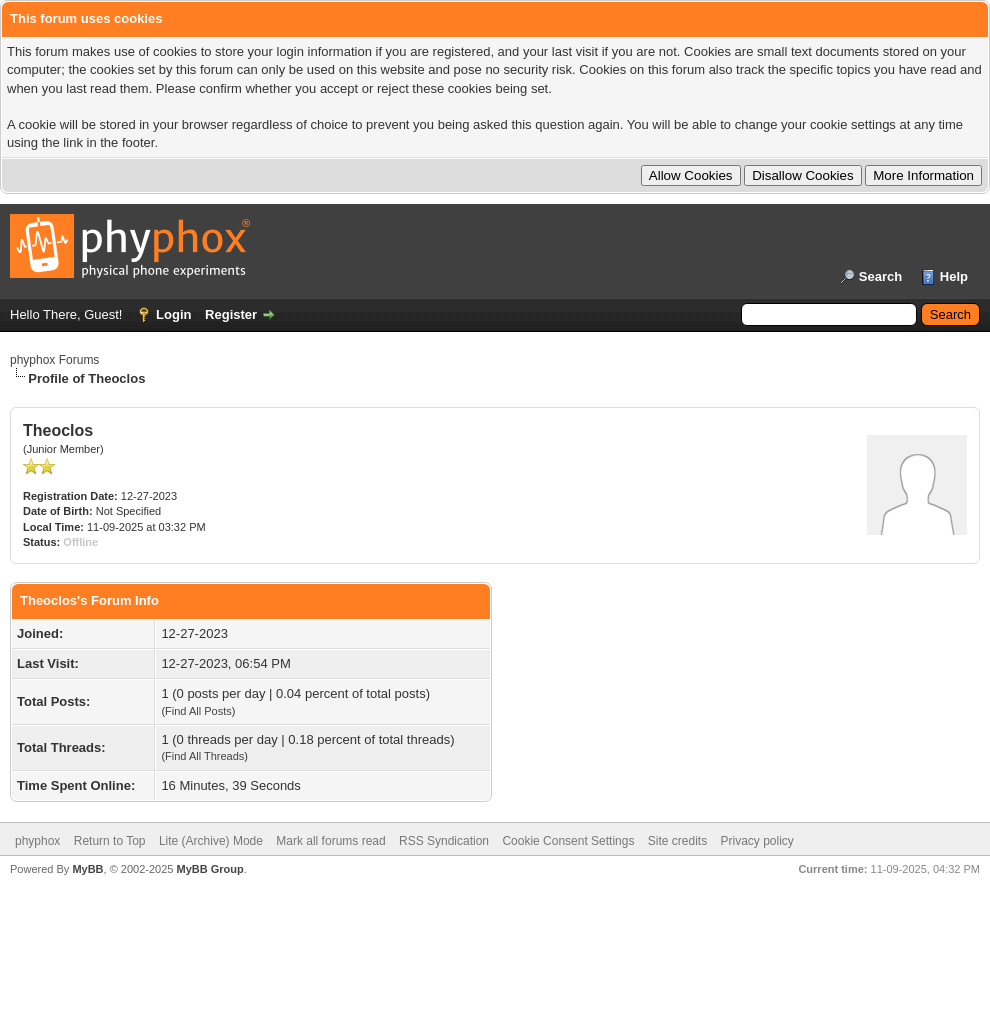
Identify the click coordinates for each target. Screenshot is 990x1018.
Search (880, 276)
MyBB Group (209, 869)
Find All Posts (198, 711)
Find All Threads (204, 756)
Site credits (677, 841)
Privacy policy (757, 841)
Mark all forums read (330, 841)
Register (231, 314)
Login (173, 314)
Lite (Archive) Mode (211, 841)
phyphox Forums (54, 360)
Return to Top (110, 841)
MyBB (87, 869)
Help (954, 276)
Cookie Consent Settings (568, 841)
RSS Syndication (444, 841)
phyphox (37, 841)
